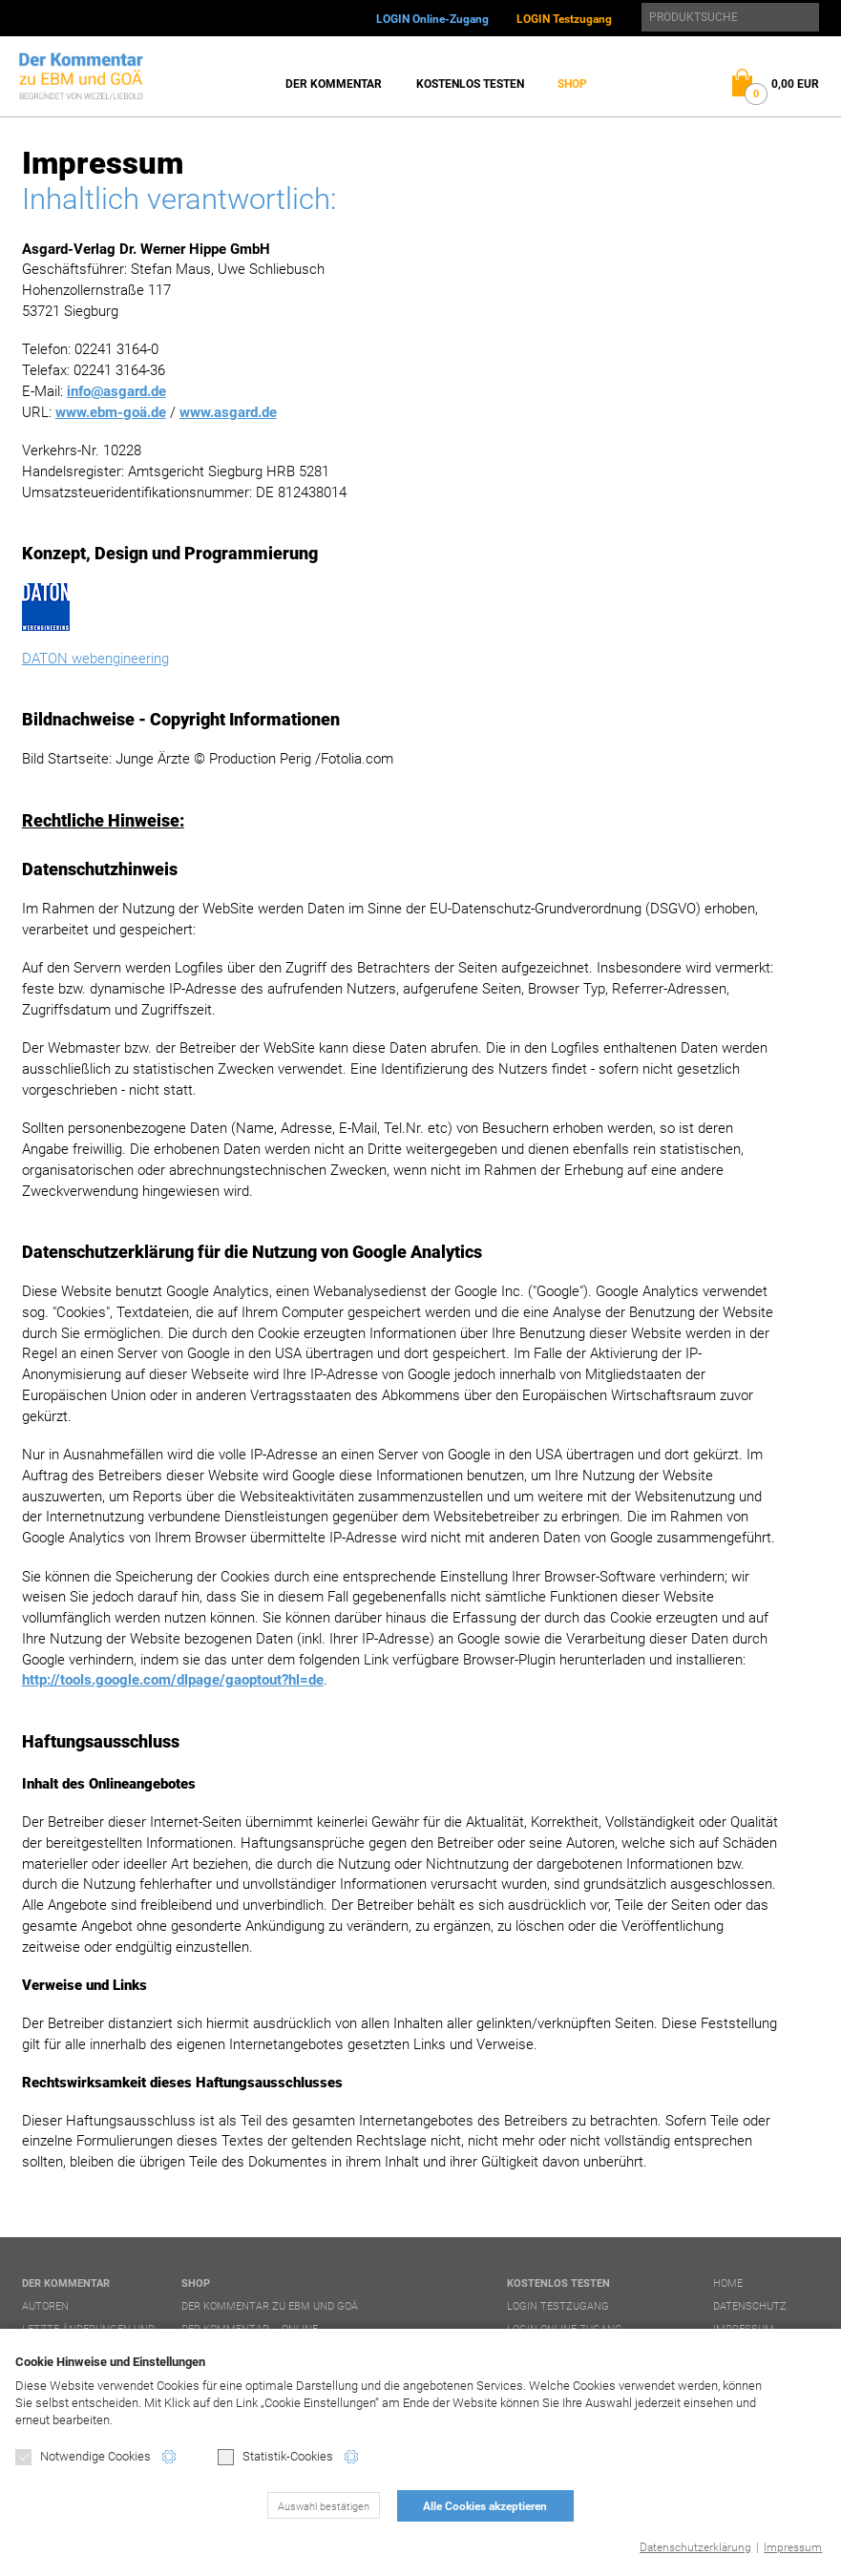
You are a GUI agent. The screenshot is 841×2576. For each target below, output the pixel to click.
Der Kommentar (333, 84)
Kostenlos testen (470, 84)
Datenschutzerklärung (695, 2547)
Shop (572, 84)
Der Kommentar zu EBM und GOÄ (269, 2306)
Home (728, 2283)
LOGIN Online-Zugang (432, 19)
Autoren (45, 2306)
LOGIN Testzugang (564, 19)
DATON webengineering (95, 658)
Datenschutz (750, 2306)
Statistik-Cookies (275, 2457)
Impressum (793, 2547)
